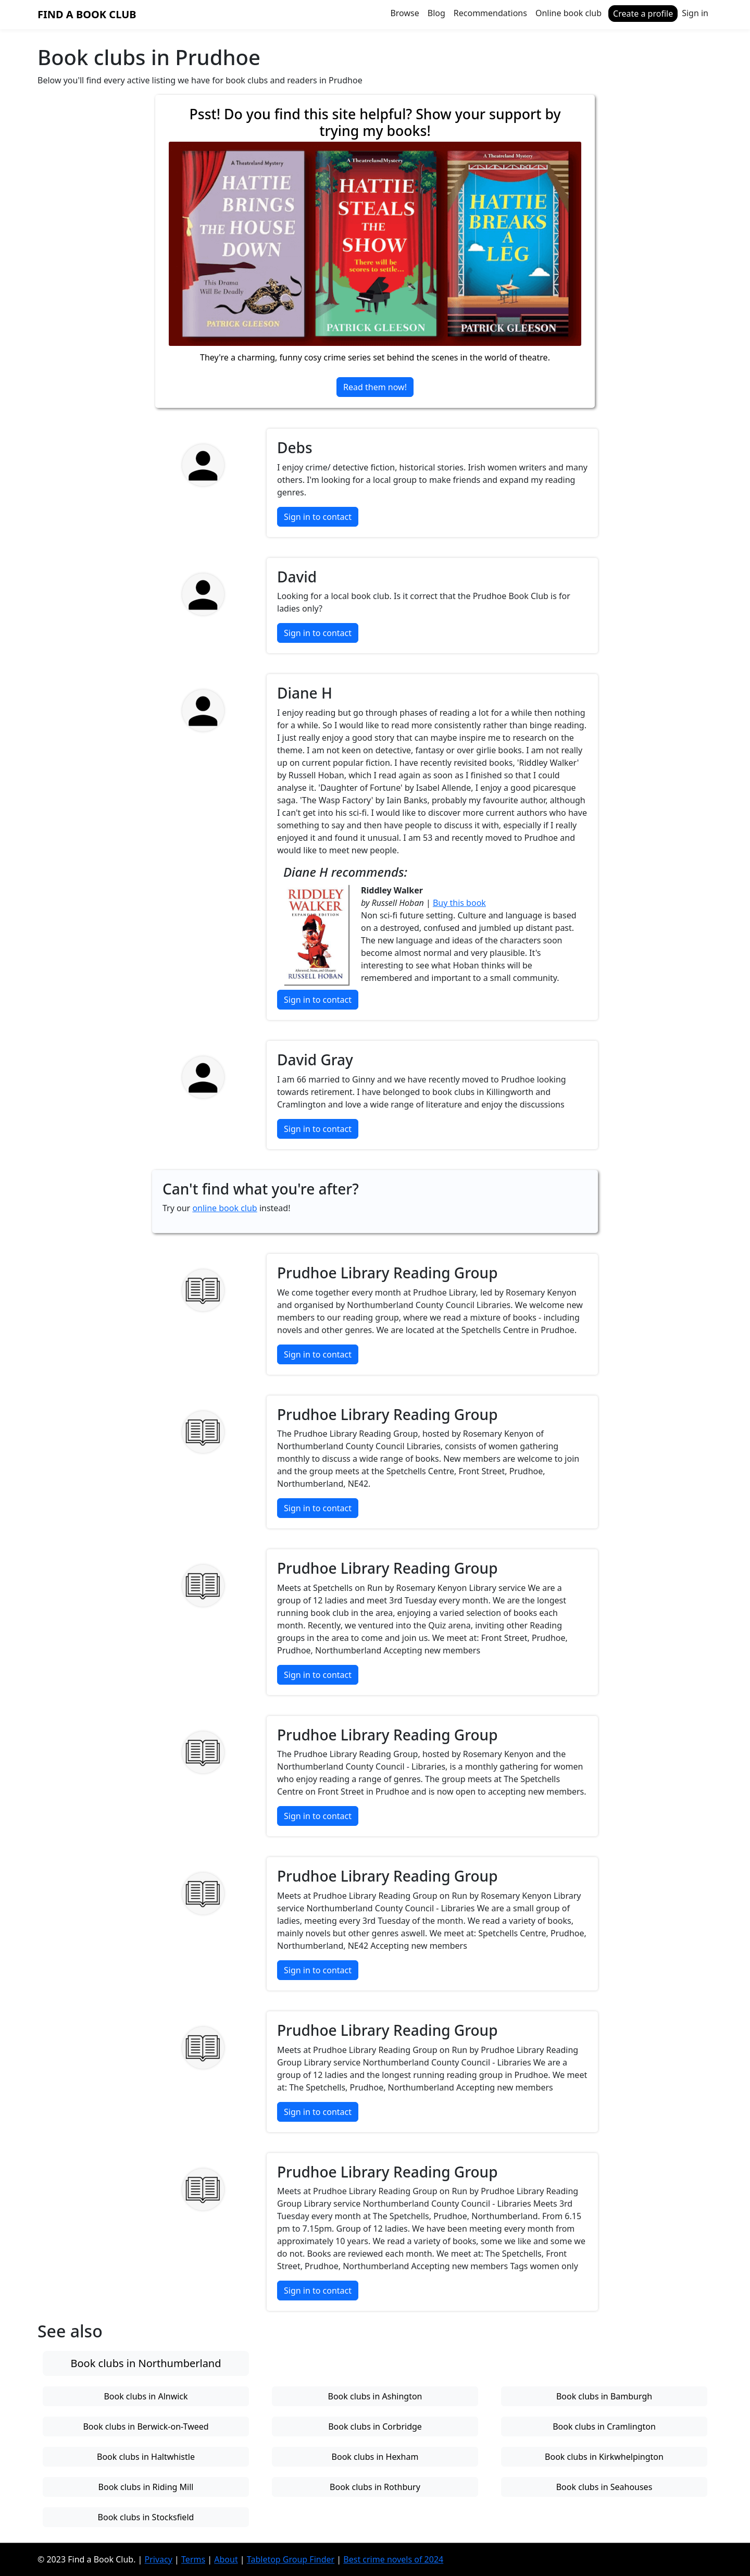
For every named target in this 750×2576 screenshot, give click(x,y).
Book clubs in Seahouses (604, 2487)
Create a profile (643, 13)
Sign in (695, 13)
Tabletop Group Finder (290, 2559)
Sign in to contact (318, 516)
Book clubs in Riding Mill (146, 2487)
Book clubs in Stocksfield (146, 2517)
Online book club (568, 13)
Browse (404, 13)
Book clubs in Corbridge (375, 2426)
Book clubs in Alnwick (146, 2396)
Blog (436, 13)
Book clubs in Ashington (375, 2396)
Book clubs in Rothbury (375, 2487)
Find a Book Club (87, 14)
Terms (193, 2559)
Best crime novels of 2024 (393, 2559)
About (226, 2559)
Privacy (158, 2559)
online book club (224, 1208)
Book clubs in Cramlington (604, 2426)
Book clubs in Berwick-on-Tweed (145, 2426)
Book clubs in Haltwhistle (146, 2456)
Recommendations (490, 13)
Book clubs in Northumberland (145, 2363)
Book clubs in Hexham (375, 2456)
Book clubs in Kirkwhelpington (604, 2456)
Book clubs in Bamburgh (604, 2396)
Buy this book (459, 903)
